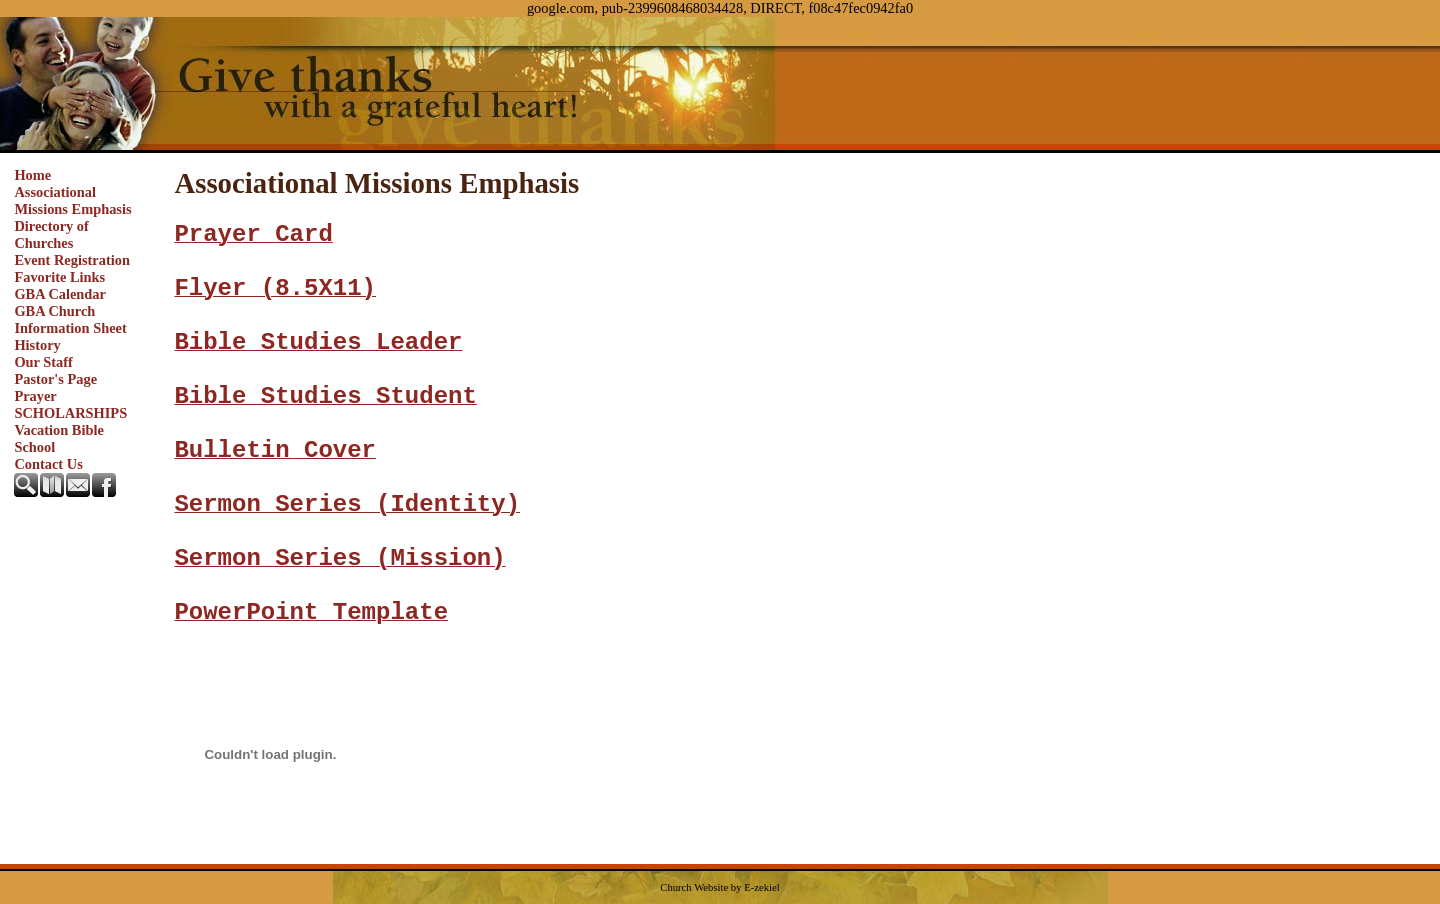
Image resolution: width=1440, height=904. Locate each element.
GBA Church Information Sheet (70, 319)
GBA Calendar (60, 294)
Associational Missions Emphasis (72, 200)
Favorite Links (59, 277)
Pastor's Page (55, 379)
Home (32, 175)
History (37, 345)
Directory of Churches (51, 234)
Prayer (35, 396)
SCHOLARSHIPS (70, 413)
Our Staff (43, 362)
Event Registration (72, 260)
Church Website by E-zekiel (719, 887)
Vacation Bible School (58, 438)
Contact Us (48, 464)
